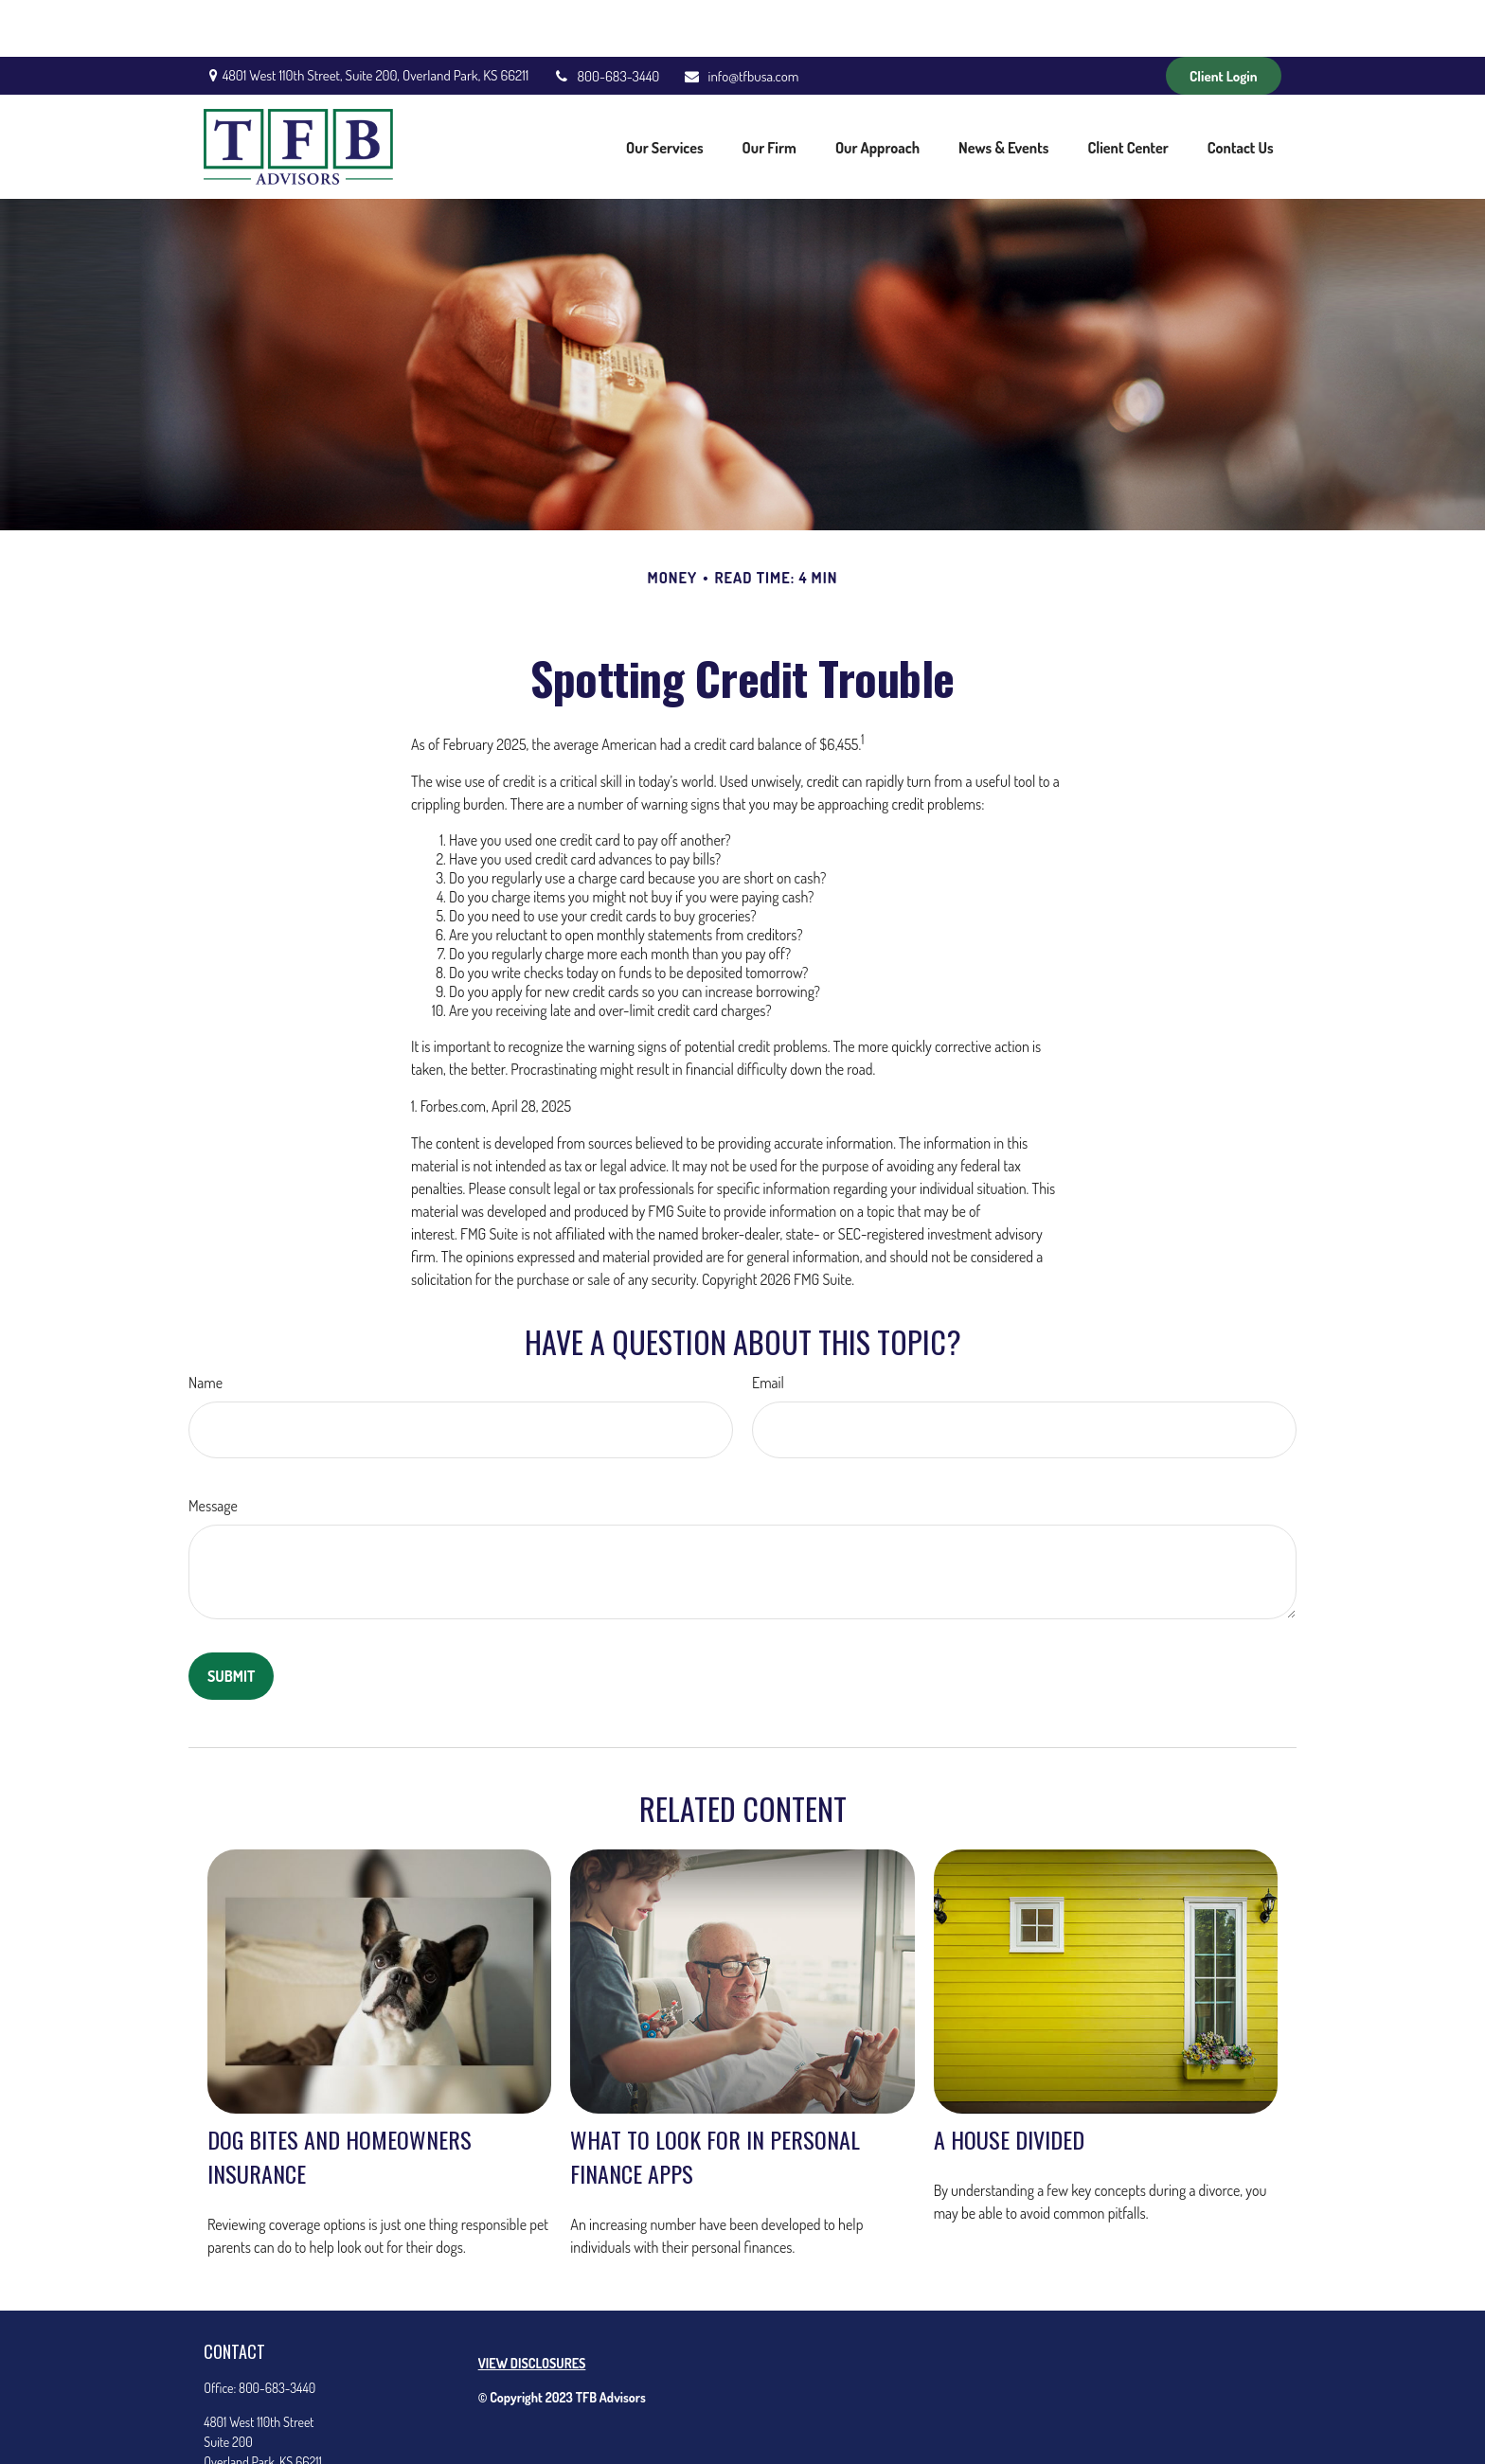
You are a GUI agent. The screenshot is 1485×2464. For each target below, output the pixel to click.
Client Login (1224, 19)
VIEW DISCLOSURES (532, 2306)
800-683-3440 (605, 19)
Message (213, 1448)
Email (768, 1325)
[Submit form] (231, 1619)
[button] (664, 90)
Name (205, 1325)
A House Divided (1009, 2082)
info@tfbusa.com (740, 19)
